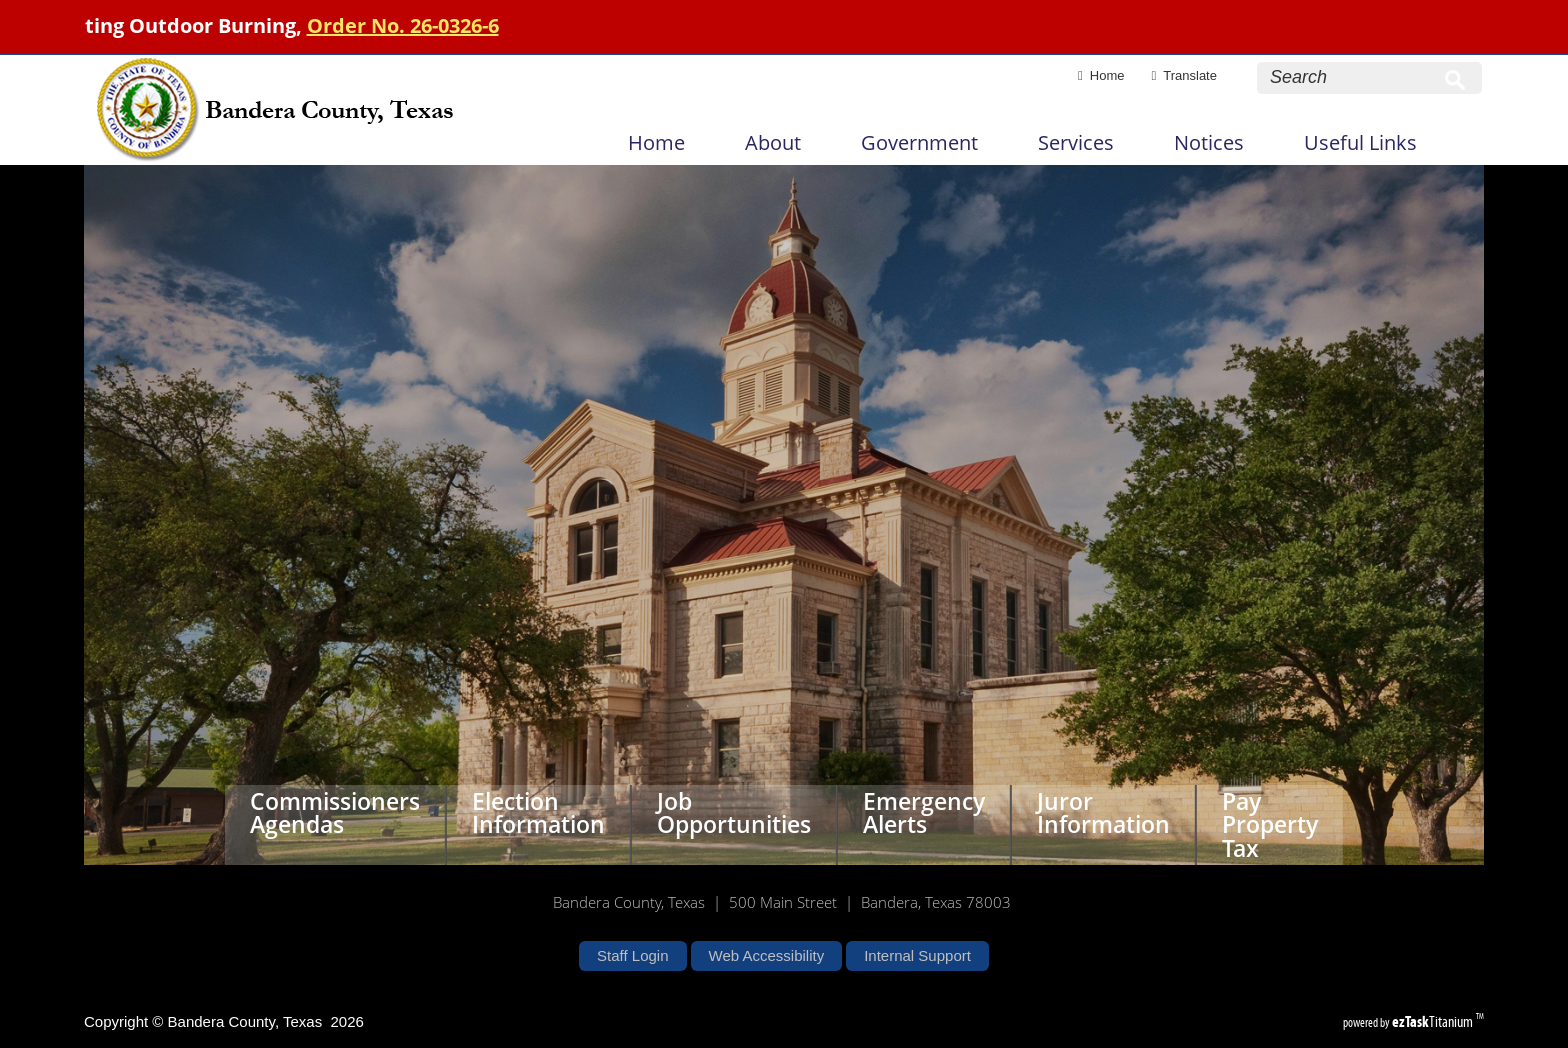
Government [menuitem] (919, 142)
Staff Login (632, 955)
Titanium (1434, 1021)
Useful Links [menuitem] (1360, 142)
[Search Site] (1350, 77)
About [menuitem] (773, 142)
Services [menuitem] (1076, 142)
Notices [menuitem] (1209, 142)
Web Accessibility (767, 955)
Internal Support (917, 955)
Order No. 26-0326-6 (423, 25)
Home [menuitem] (656, 142)
